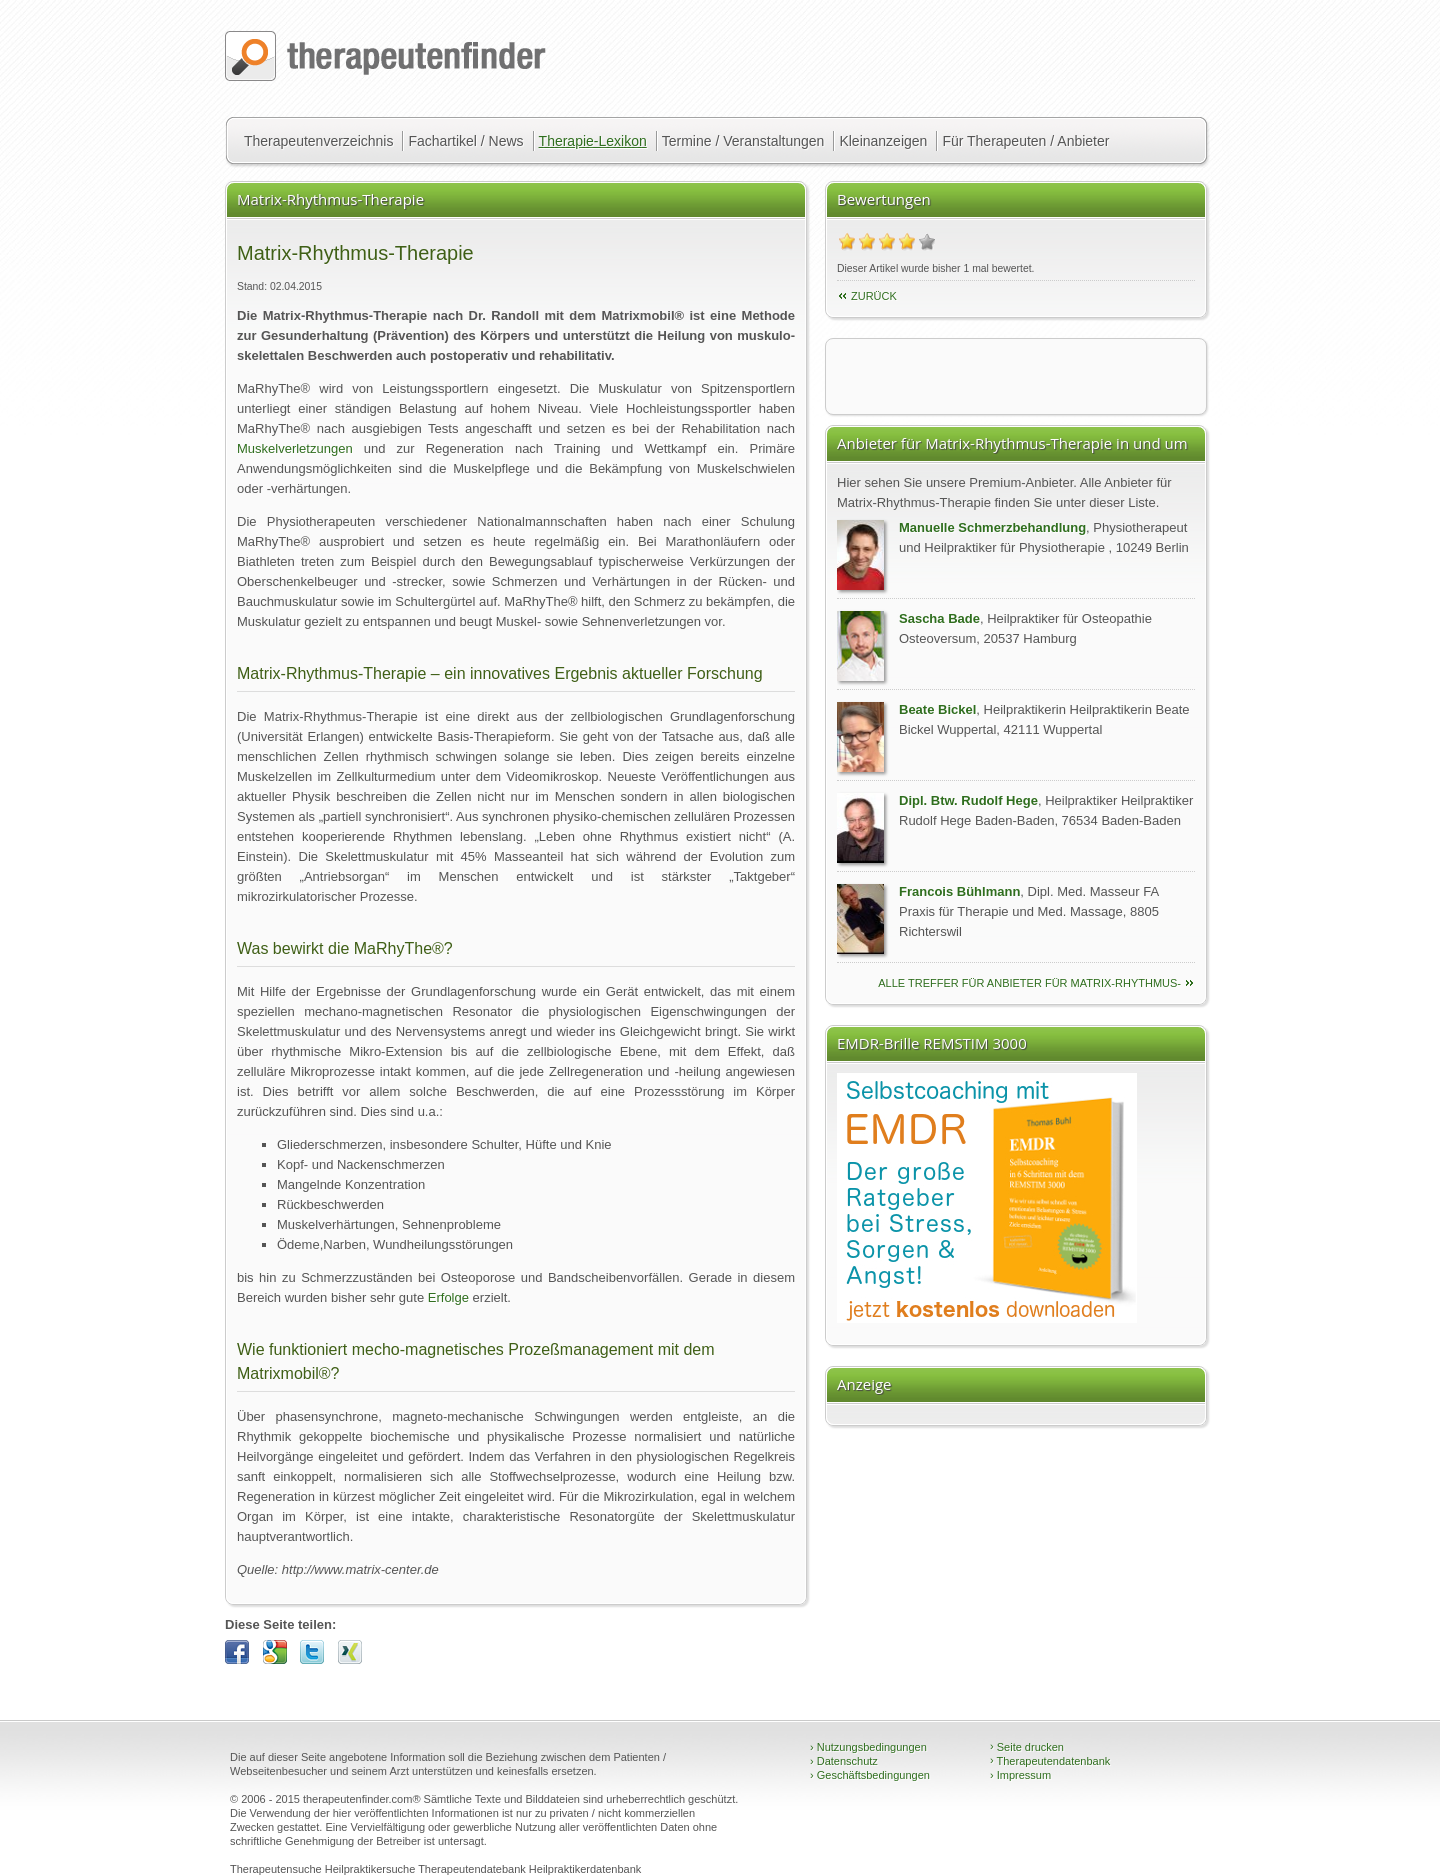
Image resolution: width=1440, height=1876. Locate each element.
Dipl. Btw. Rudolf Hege (968, 800)
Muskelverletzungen (295, 448)
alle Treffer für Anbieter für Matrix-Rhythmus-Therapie (1029, 985)
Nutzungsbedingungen (868, 1747)
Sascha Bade (939, 618)
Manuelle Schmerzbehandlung (992, 527)
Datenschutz (844, 1761)
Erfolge (448, 1297)
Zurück (874, 296)
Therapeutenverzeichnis (318, 141)
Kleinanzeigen (883, 141)
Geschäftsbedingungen (870, 1775)
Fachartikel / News (465, 141)
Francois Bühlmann (959, 891)
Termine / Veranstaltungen (743, 141)
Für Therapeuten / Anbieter (1025, 141)
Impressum (1020, 1775)
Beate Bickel (937, 709)
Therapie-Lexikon (593, 141)
